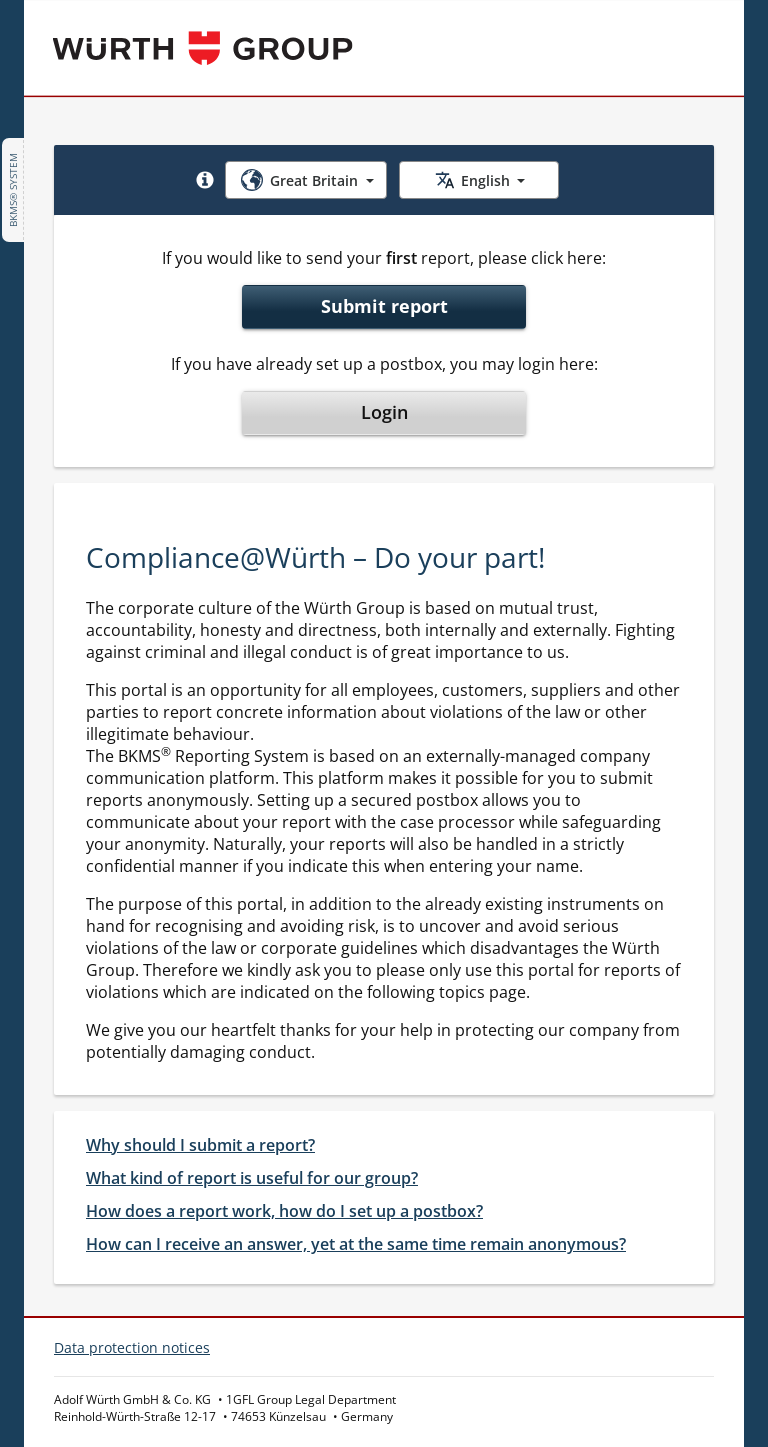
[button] (205, 180)
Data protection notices (132, 1347)
